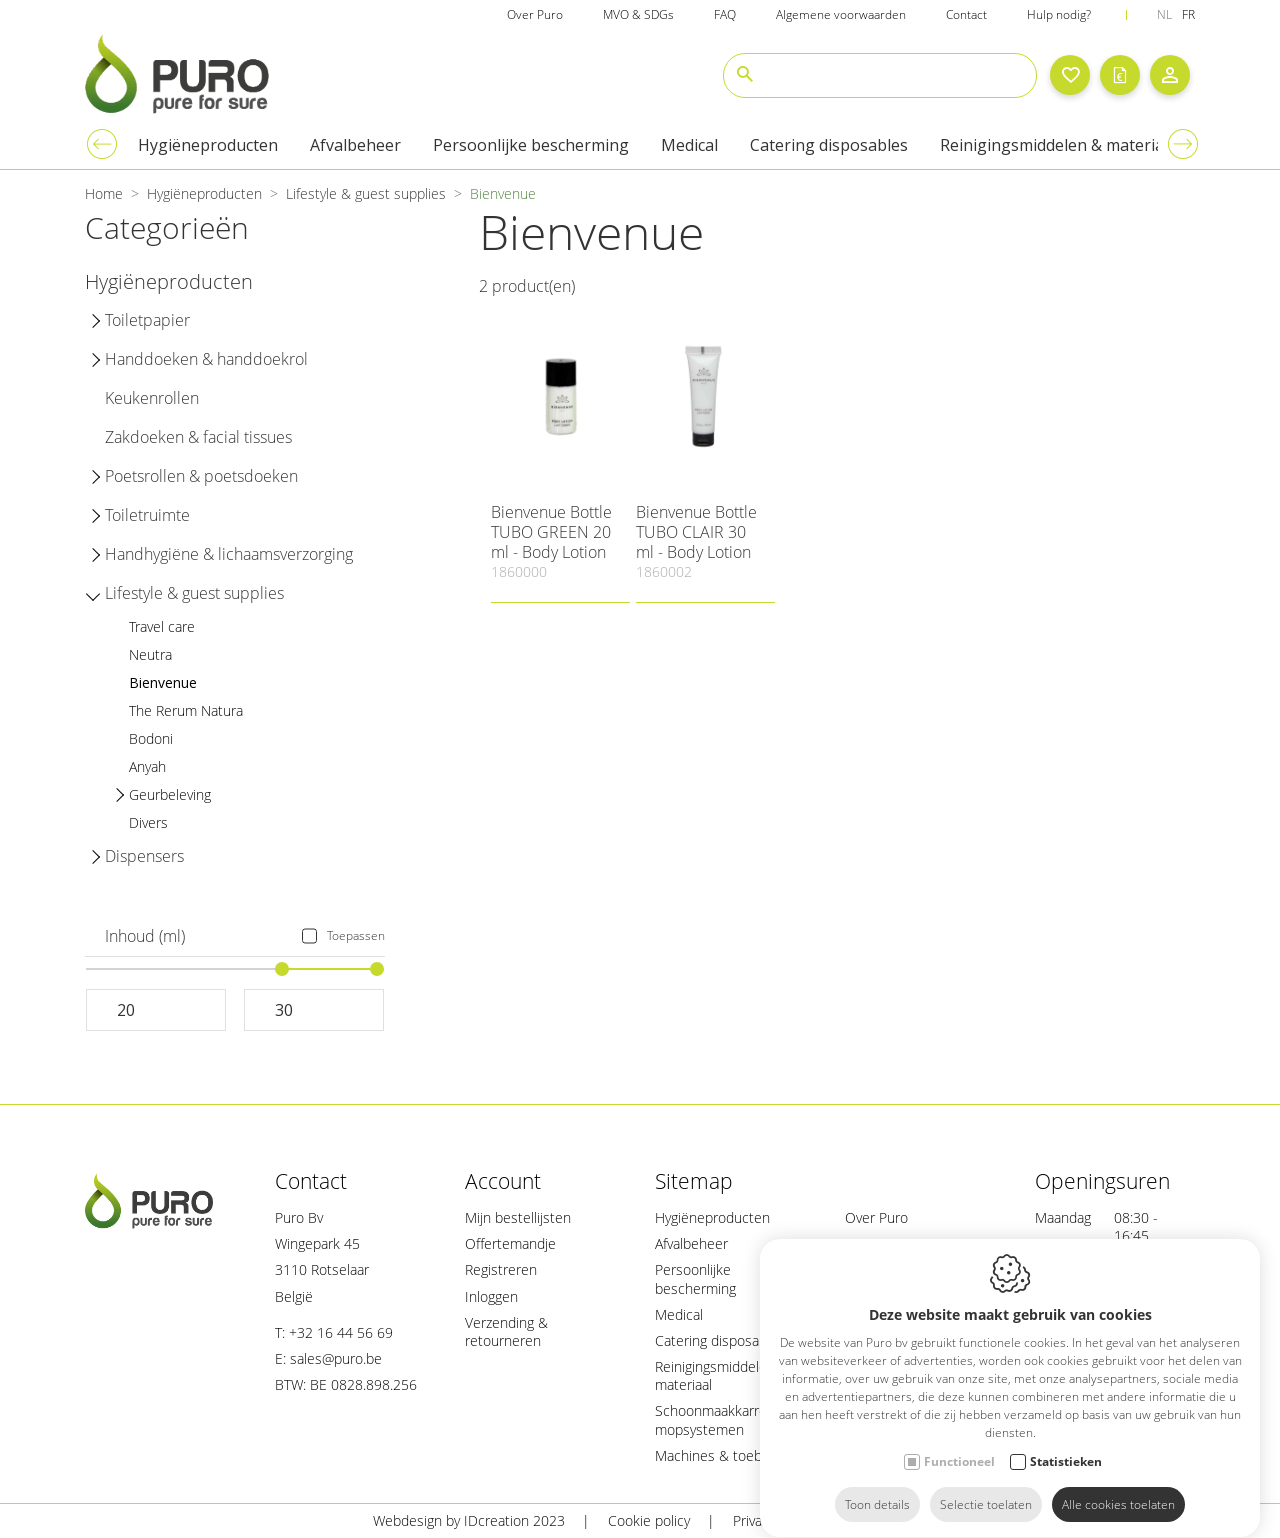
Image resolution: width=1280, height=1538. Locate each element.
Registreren (501, 1269)
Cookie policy (649, 1520)
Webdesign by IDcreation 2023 (469, 1520)
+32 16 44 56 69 (341, 1332)
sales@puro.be (336, 1358)
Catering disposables (720, 1340)
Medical (679, 1314)
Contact (311, 1181)
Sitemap (694, 1181)
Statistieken (1066, 1442)
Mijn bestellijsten (518, 1217)
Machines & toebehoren (731, 1455)
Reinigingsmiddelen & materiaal (722, 1375)
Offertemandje (510, 1243)
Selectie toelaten (986, 1485)
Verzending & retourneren (506, 1331)
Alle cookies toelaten (1118, 1485)
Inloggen (491, 1296)
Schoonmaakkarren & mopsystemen (722, 1419)
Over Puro (876, 1217)
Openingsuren (1102, 1181)
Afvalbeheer (691, 1243)
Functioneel (959, 1442)
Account (503, 1181)
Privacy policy (773, 1520)
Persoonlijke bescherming (695, 1278)
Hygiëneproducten (712, 1217)
